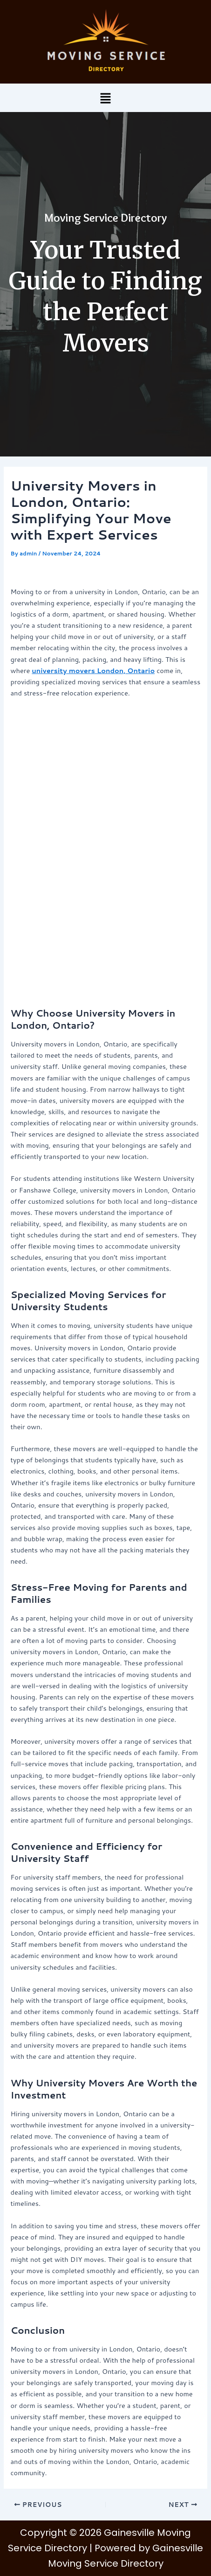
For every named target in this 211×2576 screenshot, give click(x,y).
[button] (105, 97)
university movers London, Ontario (93, 670)
